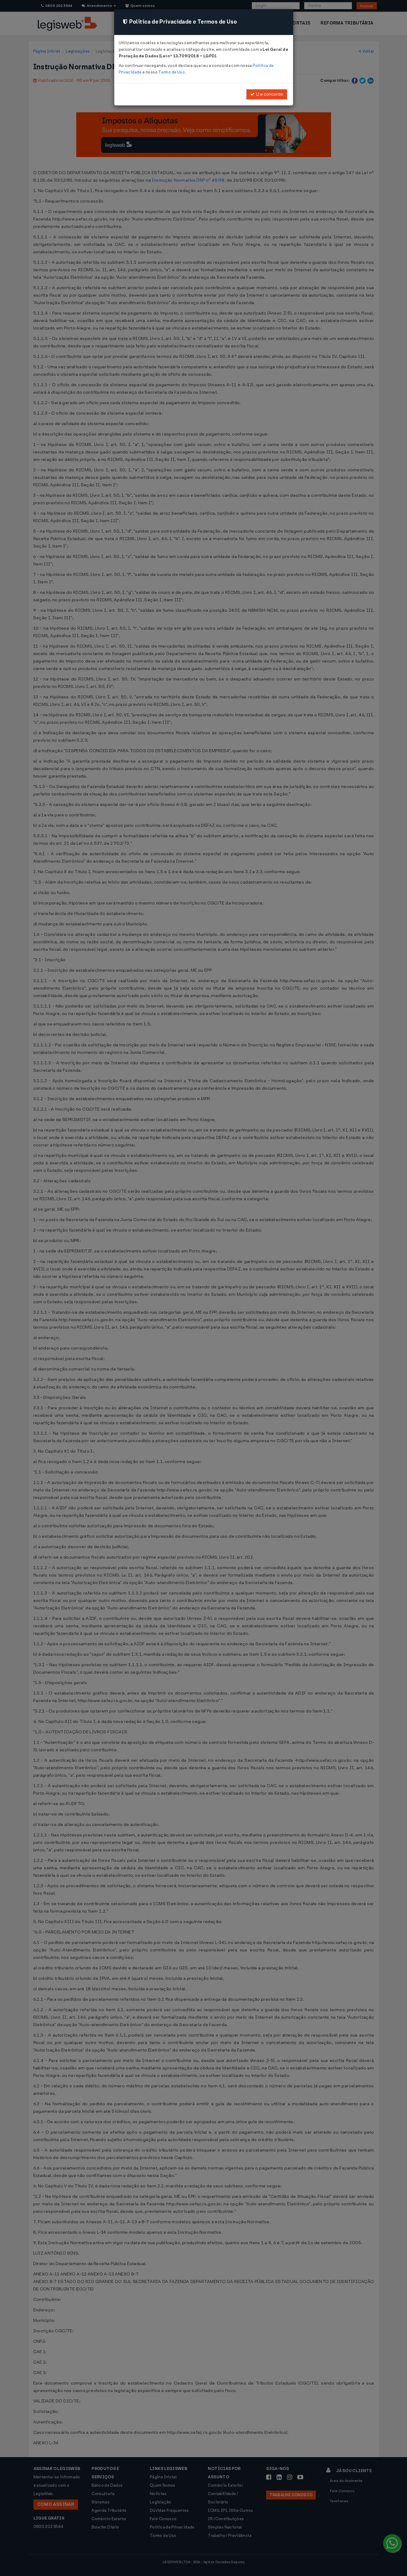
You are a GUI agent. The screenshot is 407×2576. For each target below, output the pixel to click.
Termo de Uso (171, 72)
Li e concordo (266, 94)
